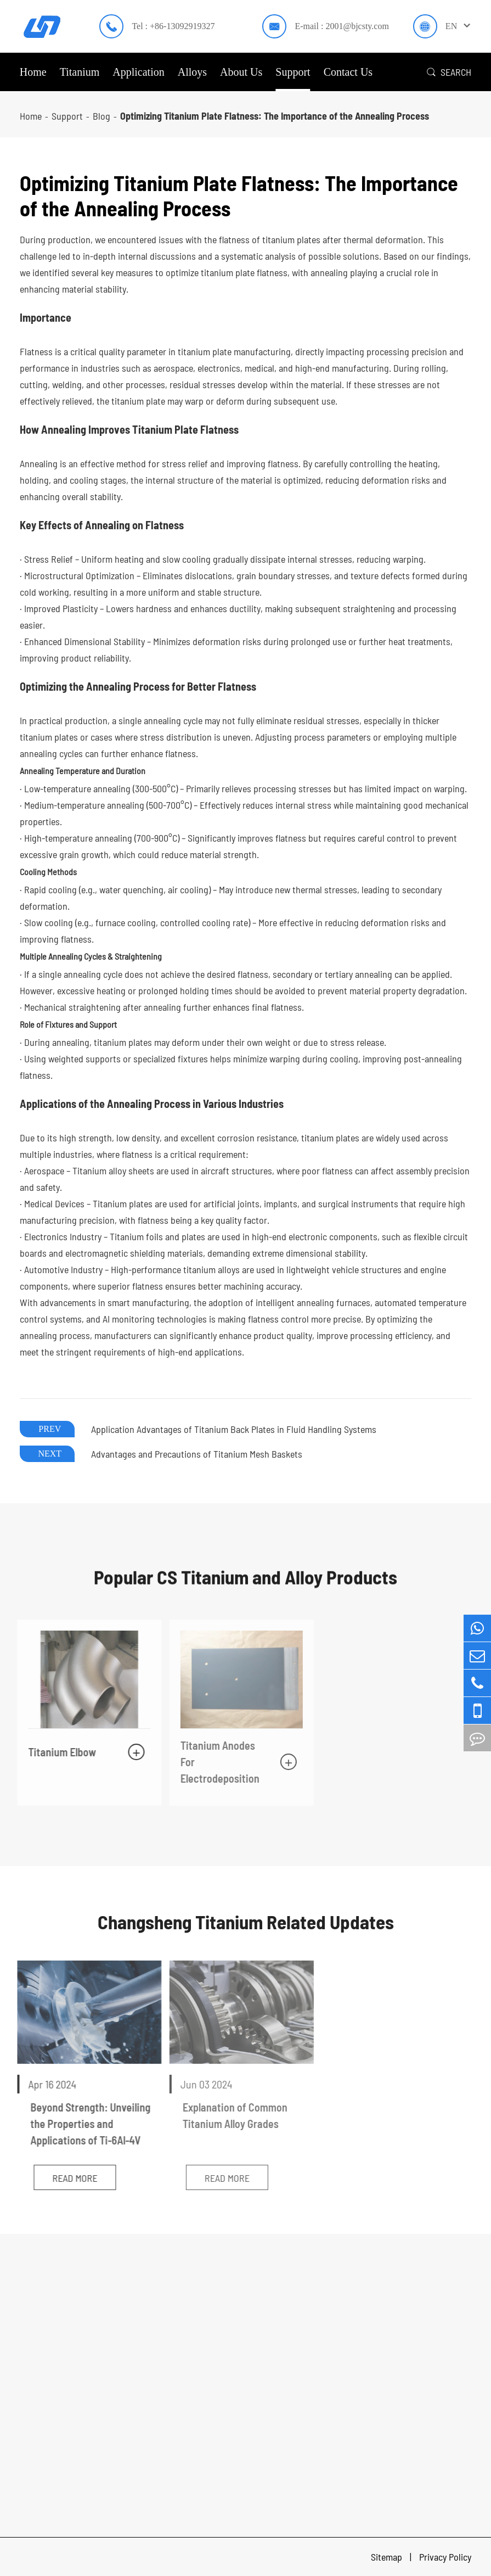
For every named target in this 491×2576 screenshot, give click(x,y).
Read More (66, 2178)
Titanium (80, 72)
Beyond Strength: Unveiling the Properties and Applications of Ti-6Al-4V (82, 2124)
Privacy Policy (445, 2557)
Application (138, 72)
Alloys (192, 72)
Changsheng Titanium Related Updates (246, 1921)
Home (33, 72)
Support (292, 72)
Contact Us (348, 72)
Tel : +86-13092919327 (173, 26)
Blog (101, 116)
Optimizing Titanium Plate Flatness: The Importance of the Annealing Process (274, 116)
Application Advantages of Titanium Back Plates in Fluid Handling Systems (233, 1429)
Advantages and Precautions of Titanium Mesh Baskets (196, 1454)
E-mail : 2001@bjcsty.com (341, 26)
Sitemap (387, 2557)
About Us (241, 72)
